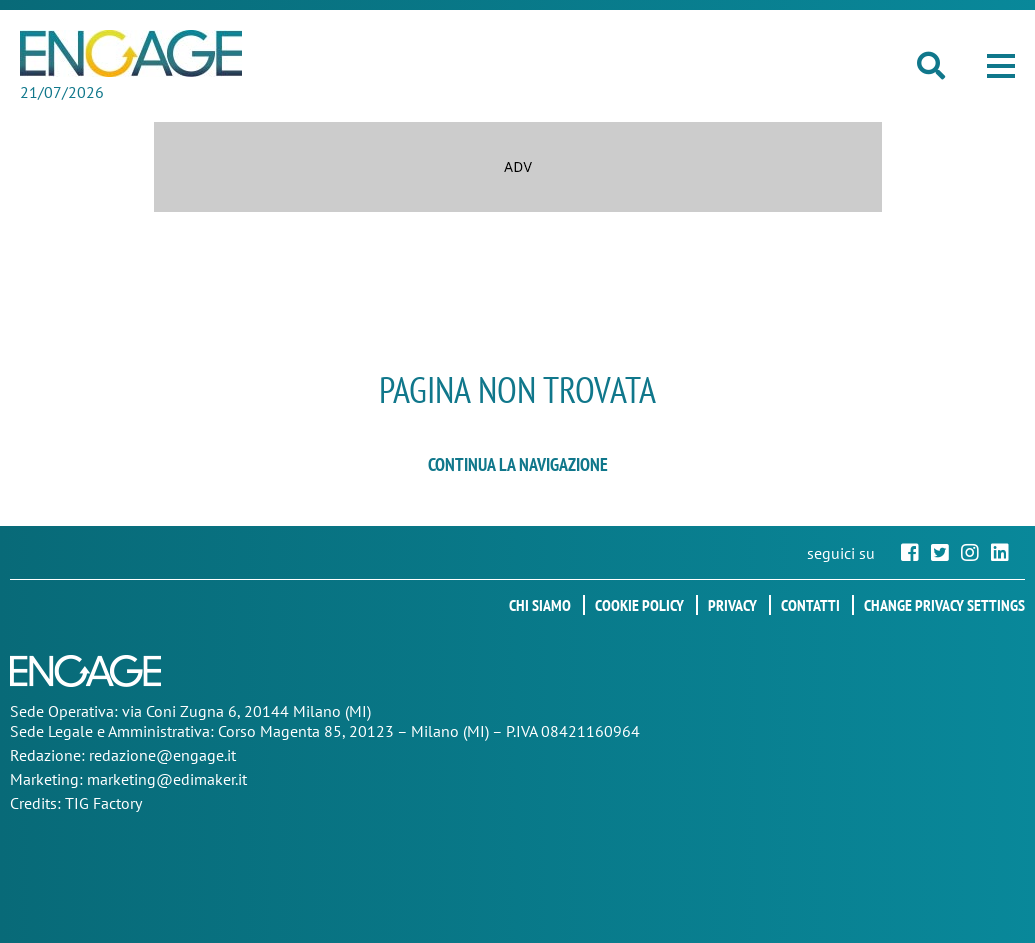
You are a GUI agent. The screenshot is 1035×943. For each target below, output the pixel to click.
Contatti (810, 605)
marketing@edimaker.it (167, 779)
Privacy (732, 605)
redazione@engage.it (162, 755)
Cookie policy (639, 605)
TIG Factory (103, 803)
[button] (1001, 66)
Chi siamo (540, 605)
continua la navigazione (518, 464)
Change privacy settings (944, 605)
